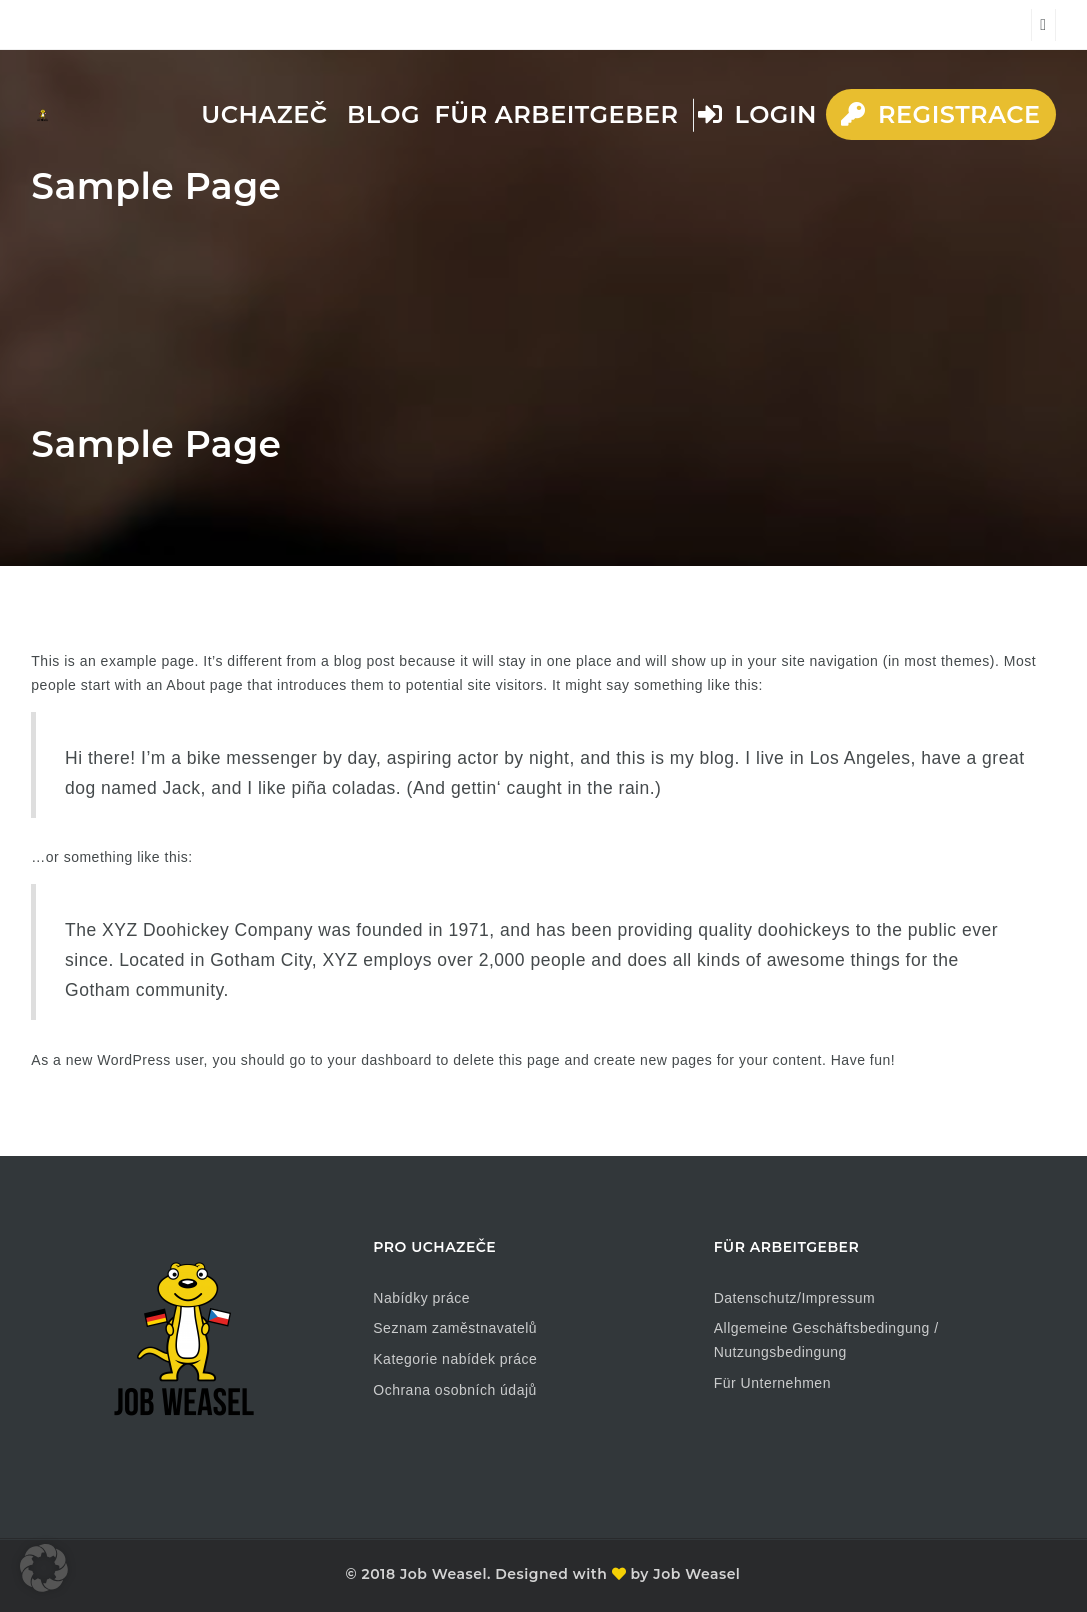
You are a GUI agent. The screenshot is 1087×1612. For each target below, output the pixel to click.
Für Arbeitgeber (556, 114)
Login (757, 114)
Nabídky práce (421, 1298)
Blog (383, 114)
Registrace (940, 114)
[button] (44, 1568)
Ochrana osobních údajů (455, 1390)
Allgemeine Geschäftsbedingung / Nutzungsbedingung (826, 1340)
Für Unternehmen (772, 1383)
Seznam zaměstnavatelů (455, 1328)
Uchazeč (264, 114)
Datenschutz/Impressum (794, 1298)
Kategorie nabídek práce (455, 1359)
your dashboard (380, 1060)
